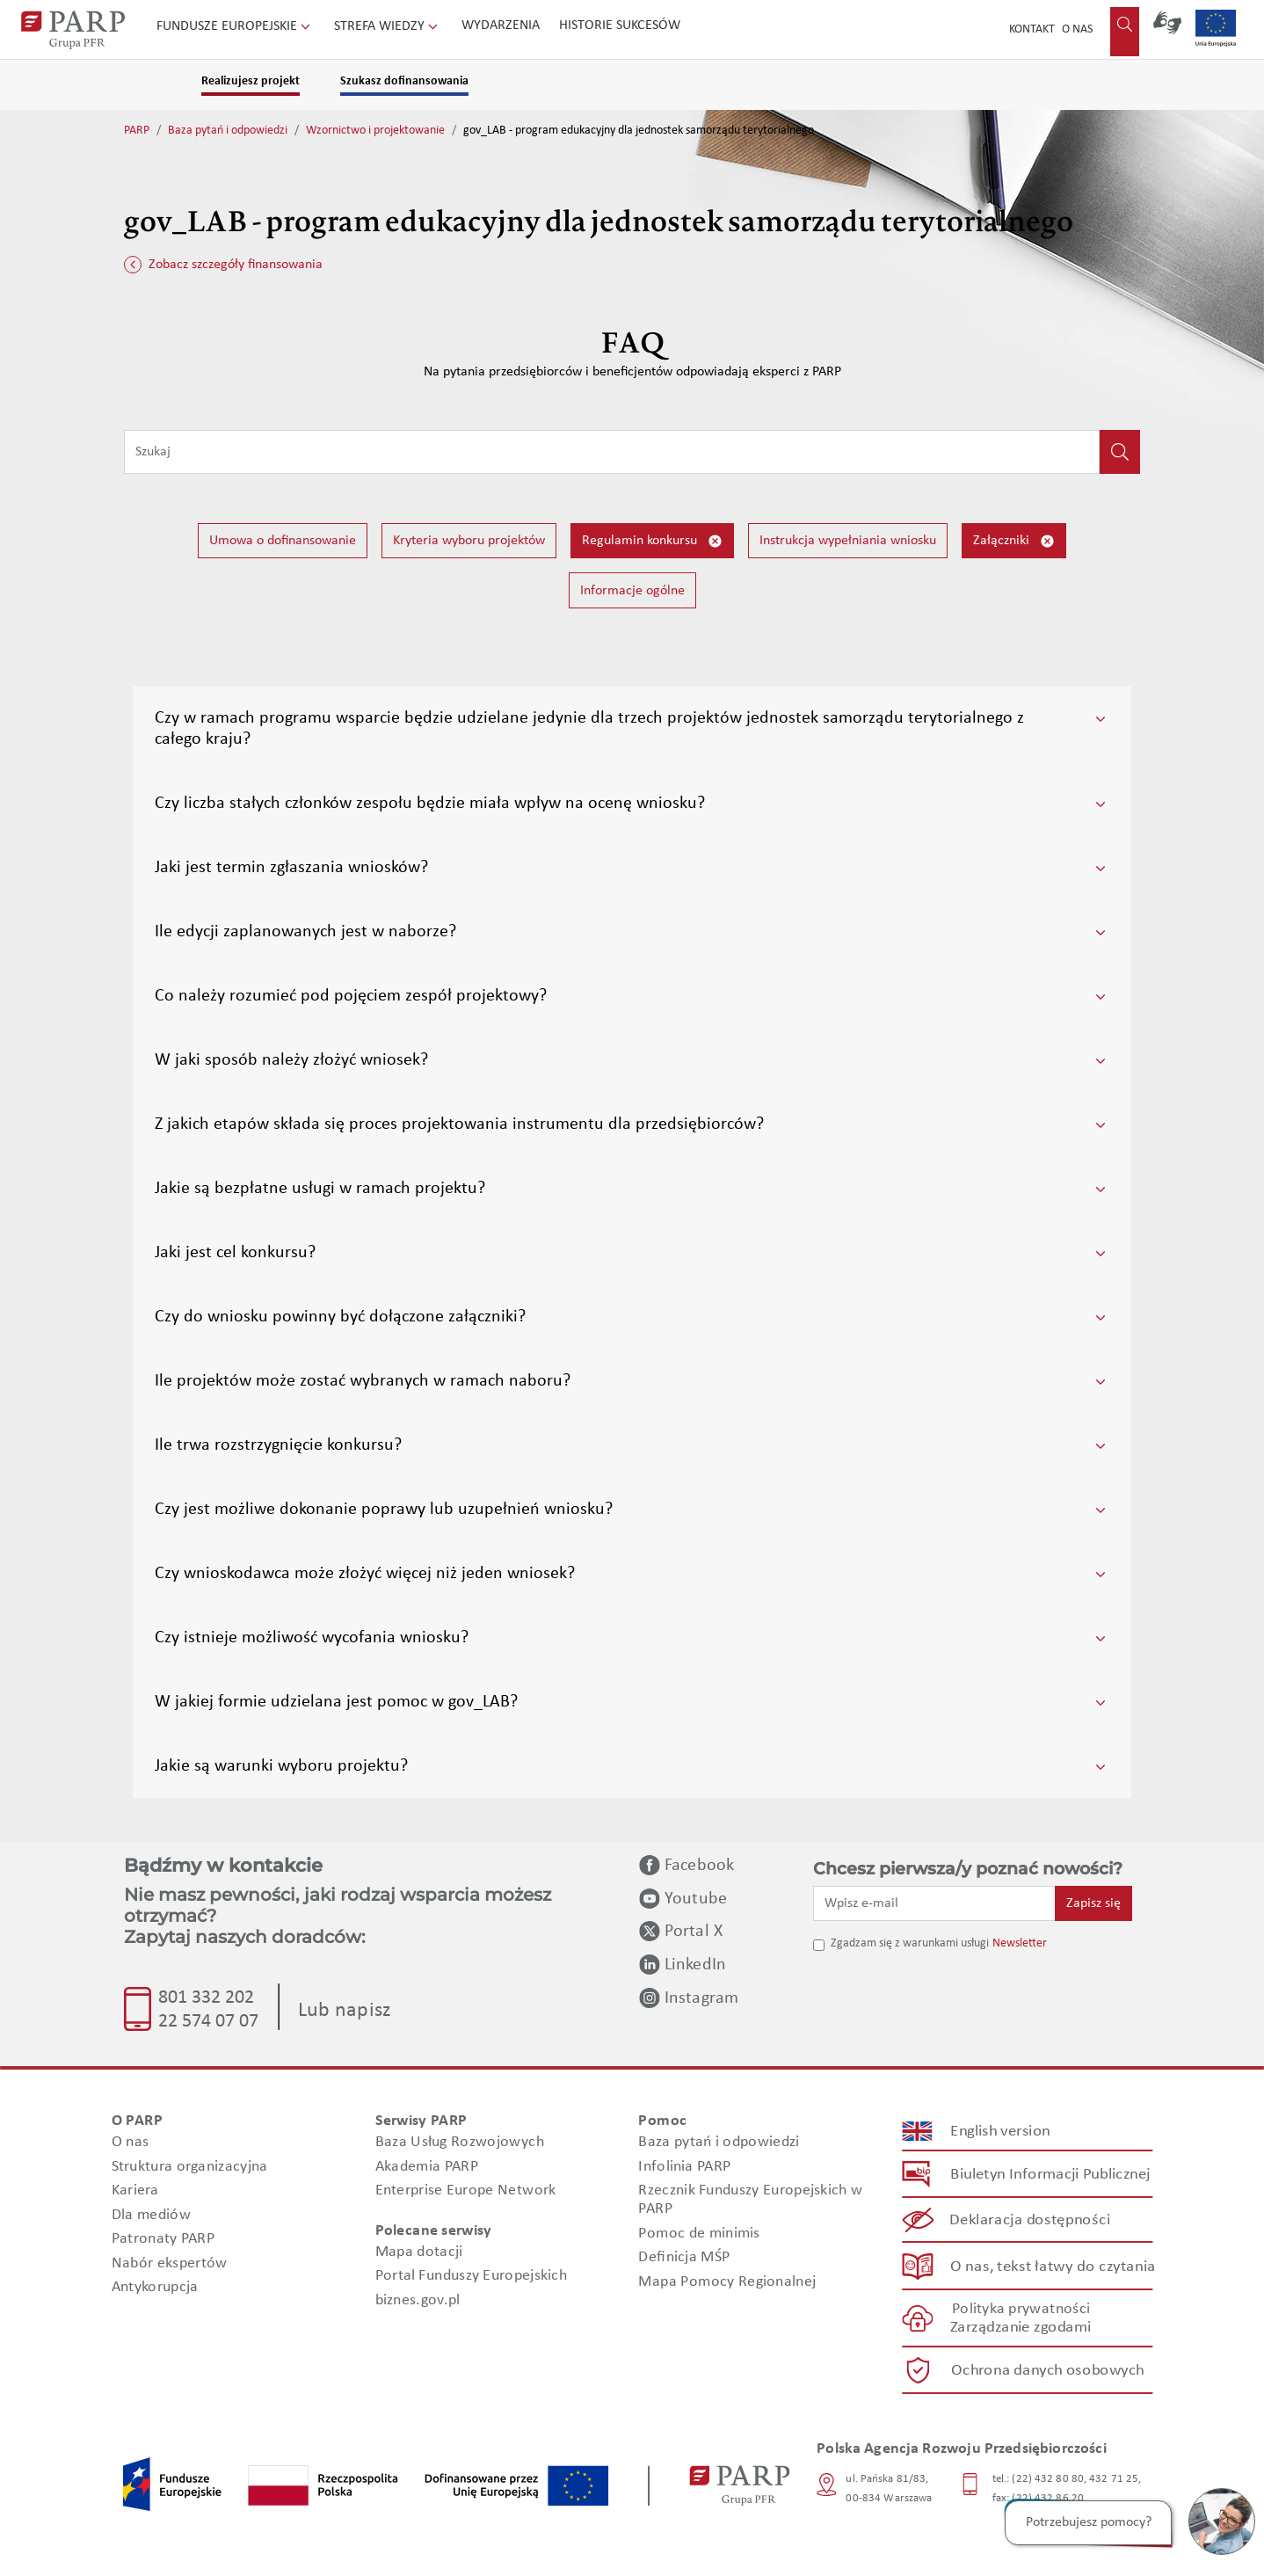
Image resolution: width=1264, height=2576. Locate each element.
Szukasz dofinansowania (404, 81)
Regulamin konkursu (652, 541)
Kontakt (1032, 29)
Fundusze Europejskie (235, 26)
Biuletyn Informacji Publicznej (1050, 2173)
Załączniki (1014, 541)
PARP (136, 130)
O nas (1077, 29)
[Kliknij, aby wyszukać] (1120, 452)
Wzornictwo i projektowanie (375, 130)
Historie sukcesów (619, 25)
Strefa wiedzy (387, 26)
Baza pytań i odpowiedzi (227, 130)
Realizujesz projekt (250, 81)
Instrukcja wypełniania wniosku (847, 541)
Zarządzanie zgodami (1020, 2327)
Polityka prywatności (1021, 2309)
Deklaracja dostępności (1030, 2220)
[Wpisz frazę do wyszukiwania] (612, 452)
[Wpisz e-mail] (934, 1903)
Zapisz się (1093, 1903)
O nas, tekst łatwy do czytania (1053, 2266)
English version (1001, 2130)
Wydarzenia (500, 25)
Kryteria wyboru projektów (469, 541)
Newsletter (1019, 1943)
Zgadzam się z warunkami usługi (910, 1943)
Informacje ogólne (632, 591)
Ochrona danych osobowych (1047, 2369)
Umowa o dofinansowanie (282, 541)
